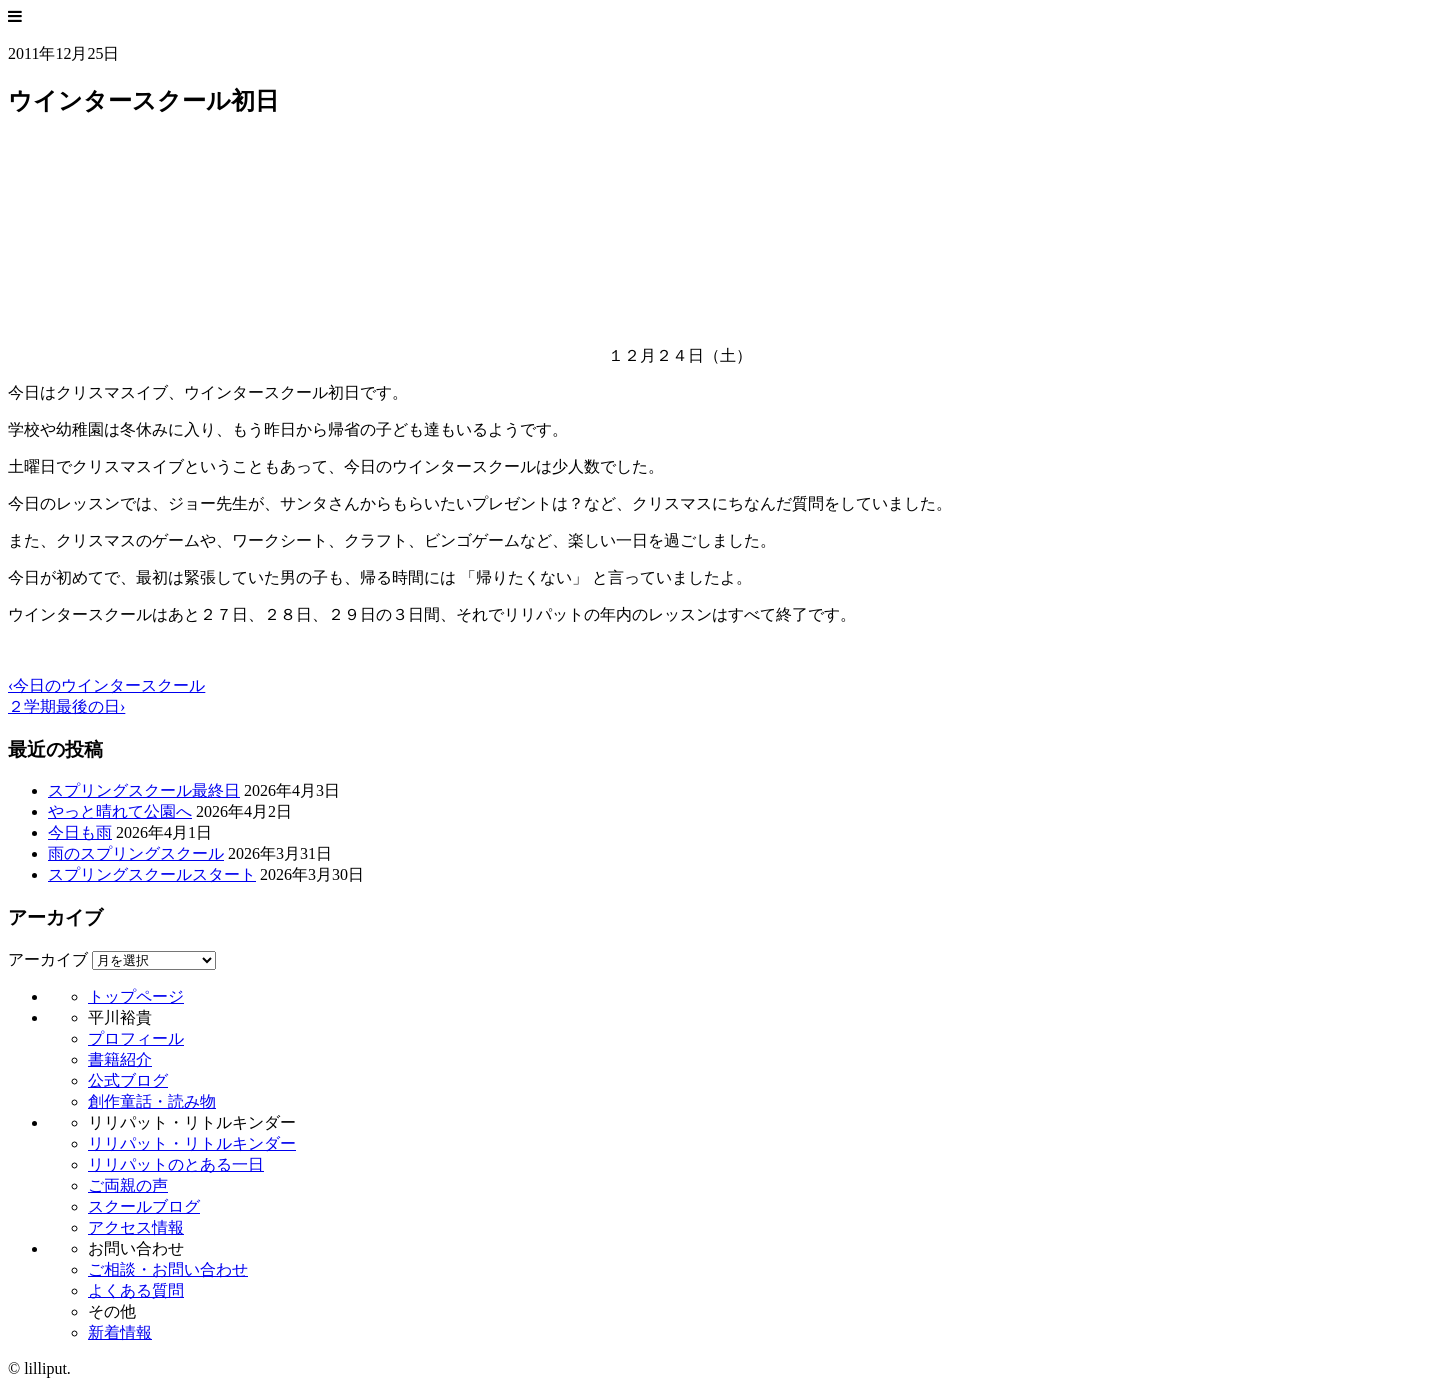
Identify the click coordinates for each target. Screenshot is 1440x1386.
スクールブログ (144, 1206)
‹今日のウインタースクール (106, 685)
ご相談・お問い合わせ (168, 1269)
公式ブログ (128, 1080)
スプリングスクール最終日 (144, 790)
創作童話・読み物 (152, 1101)
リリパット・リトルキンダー (192, 1143)
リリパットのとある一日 (176, 1164)
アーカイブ (48, 959)
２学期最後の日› (66, 706)
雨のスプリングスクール (136, 853)
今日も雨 (80, 832)
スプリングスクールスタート (152, 874)
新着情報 (120, 1332)
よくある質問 (136, 1290)
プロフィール (136, 1038)
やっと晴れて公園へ (120, 811)
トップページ (136, 996)
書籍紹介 (120, 1059)
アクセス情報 (136, 1227)
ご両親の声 (128, 1185)
